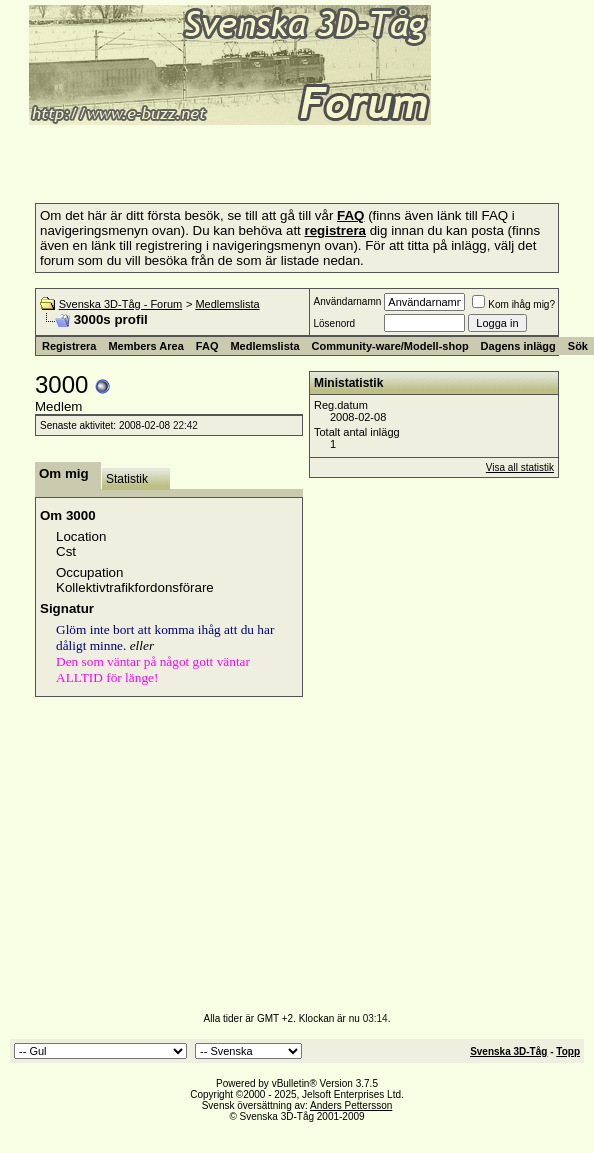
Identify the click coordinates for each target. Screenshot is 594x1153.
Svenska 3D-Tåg (508, 1051)
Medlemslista (227, 304)
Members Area (145, 346)
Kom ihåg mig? (513, 304)
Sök (578, 346)
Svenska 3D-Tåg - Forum (120, 304)
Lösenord (334, 323)
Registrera (69, 346)
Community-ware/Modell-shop (390, 346)
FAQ (207, 346)
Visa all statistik (520, 467)
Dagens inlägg (518, 346)
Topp (568, 1051)
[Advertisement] (244, 158)
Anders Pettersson (351, 1105)
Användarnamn (347, 301)
